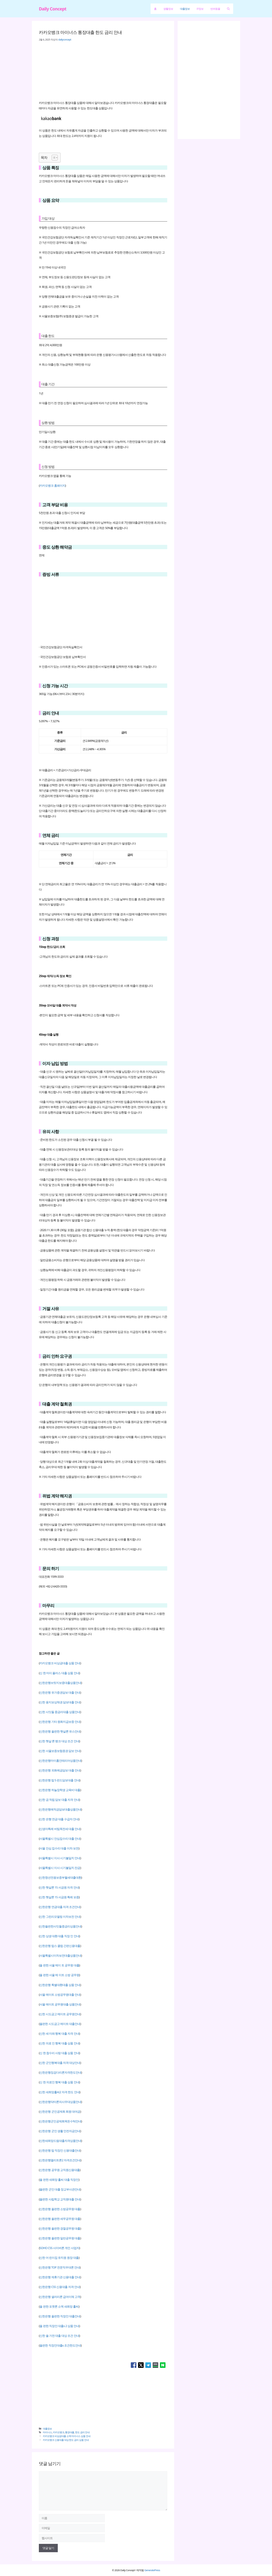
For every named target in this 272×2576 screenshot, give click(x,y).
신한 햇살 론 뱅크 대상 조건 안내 (59, 1741)
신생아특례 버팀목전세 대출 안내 (60, 1829)
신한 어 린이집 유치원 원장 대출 (59, 2258)
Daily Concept (52, 9)
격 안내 (74, 2034)
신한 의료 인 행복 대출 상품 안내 (59, 2043)
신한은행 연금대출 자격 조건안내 (60, 1907)
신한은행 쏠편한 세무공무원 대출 (60, 2219)
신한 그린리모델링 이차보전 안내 (60, 1917)
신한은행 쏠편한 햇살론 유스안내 (60, 1731)
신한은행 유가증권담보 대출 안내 (60, 1692)
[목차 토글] (53, 158)
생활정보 (168, 8)
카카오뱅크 (58, 2432)
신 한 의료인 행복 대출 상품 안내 (59, 2082)
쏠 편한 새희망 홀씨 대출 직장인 (59, 2180)
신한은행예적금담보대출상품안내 (60, 1809)
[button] (228, 8)
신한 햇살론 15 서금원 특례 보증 (59, 1897)
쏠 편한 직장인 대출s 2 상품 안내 (59, 2326)
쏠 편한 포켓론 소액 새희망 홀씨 (59, 2306)
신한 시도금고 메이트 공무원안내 (60, 2014)
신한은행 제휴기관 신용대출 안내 (60, 2277)
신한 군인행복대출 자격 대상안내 (60, 2063)
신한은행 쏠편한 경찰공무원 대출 (60, 2228)
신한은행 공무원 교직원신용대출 (60, 2170)
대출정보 (185, 8)
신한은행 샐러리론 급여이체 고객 (60, 2297)
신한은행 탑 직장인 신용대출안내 (60, 2150)
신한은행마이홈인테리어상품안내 (60, 1761)
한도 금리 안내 (82, 2432)
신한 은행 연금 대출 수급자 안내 (59, 1819)
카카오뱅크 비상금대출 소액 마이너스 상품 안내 (66, 2436)
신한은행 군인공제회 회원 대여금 (60, 2112)
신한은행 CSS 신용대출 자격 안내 (60, 2287)
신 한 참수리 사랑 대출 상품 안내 (59, 2053)
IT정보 (200, 8)
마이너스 (47, 2432)
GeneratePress (152, 2570)
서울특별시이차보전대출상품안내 (60, 1955)
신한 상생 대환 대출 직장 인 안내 (59, 1936)
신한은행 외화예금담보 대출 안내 (60, 1770)
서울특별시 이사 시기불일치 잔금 (60, 1868)
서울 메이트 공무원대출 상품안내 (60, 2004)
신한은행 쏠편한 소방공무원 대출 (60, 2209)
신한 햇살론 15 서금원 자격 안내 (59, 1887)
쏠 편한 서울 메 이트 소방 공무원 (59, 1975)
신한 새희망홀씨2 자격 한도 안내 (59, 2092)
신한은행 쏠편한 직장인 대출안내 (60, 2316)
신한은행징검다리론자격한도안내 (60, 2072)
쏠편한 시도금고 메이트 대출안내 (60, 2024)
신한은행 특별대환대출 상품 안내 (60, 1985)
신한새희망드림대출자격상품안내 (60, 2141)
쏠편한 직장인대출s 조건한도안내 (60, 2345)
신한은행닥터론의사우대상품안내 (60, 2102)
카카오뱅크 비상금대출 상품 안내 (60, 1663)
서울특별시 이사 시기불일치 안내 (60, 1858)
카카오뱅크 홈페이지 (52, 486)
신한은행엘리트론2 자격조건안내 (60, 2160)
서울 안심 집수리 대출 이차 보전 (59, 1848)
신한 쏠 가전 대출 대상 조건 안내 (59, 2336)
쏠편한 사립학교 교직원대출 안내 (60, 2199)
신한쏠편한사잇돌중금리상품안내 (60, 1926)
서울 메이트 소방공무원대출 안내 (60, 1995)
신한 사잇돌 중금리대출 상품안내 (60, 1712)
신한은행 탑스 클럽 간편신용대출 (60, 1946)
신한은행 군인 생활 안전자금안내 (60, 2131)
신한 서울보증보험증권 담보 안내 (60, 1751)
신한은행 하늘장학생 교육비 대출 (60, 1790)
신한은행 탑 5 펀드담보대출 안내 (59, 1780)
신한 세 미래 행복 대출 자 (55, 2034)
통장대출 (69, 2432)
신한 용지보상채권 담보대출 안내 (60, 1702)
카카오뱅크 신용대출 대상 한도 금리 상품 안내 (66, 2440)
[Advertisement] (72, 71)
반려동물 (215, 8)
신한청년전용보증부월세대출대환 (60, 1877)
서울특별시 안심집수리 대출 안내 (60, 1839)
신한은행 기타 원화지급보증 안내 (60, 1722)
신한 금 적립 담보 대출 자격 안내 (59, 1800)
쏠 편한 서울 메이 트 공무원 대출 (59, 1965)
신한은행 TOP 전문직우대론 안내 (60, 2267)
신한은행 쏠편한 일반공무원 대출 (60, 2238)
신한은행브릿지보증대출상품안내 (60, 1683)
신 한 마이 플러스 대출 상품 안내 (59, 1673)
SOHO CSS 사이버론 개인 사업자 (59, 2248)
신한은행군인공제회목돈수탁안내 (60, 2121)
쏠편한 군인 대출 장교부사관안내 (60, 2189)
